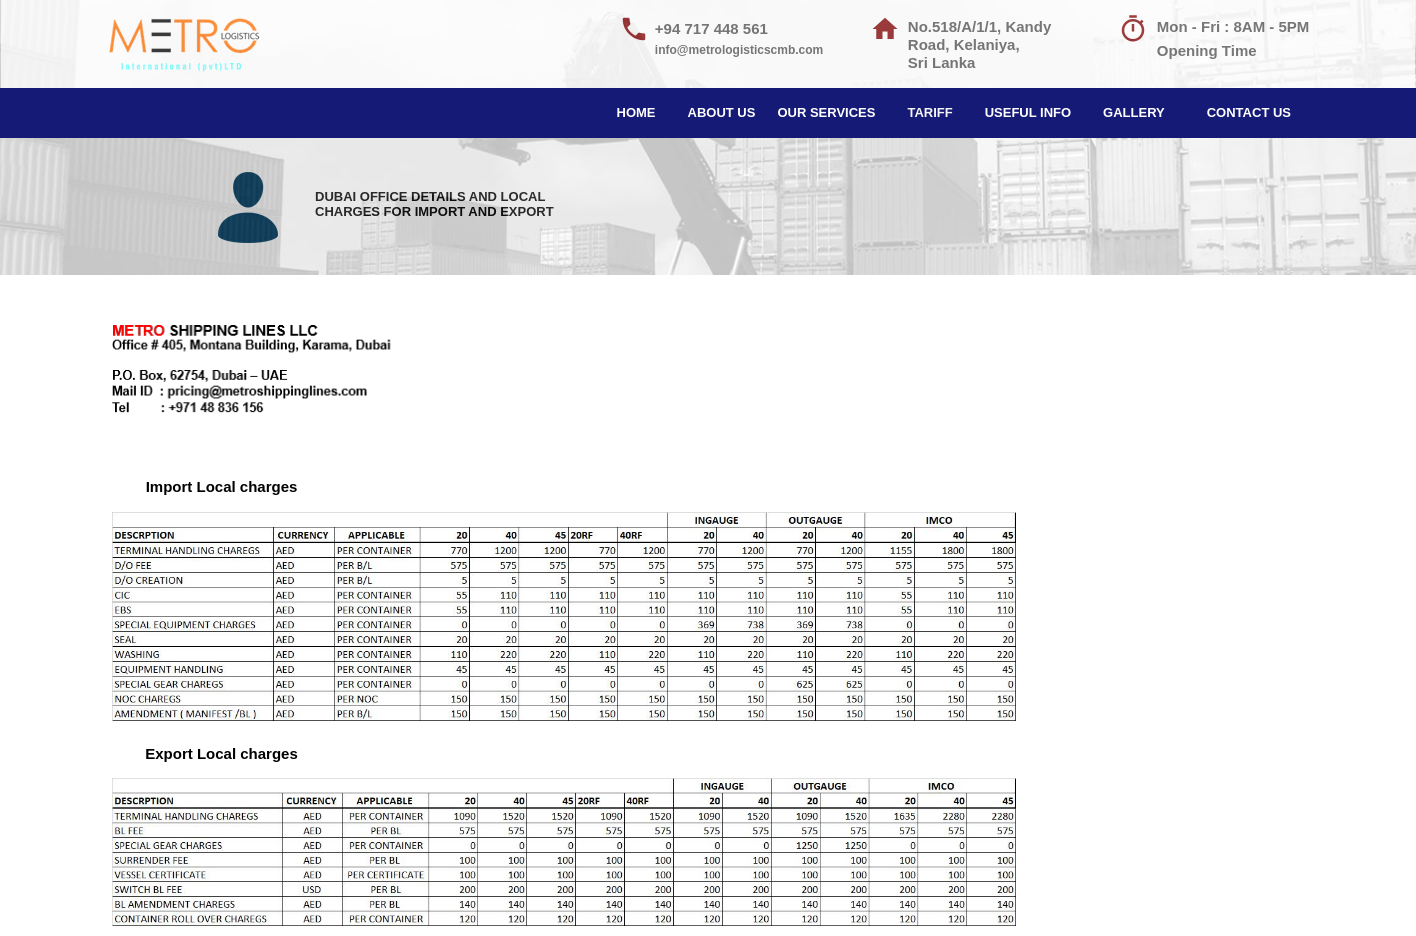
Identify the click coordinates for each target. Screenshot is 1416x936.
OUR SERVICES (826, 112)
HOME (636, 112)
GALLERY (1134, 112)
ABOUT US (722, 112)
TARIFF (929, 112)
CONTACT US (1249, 112)
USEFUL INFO (1028, 112)
